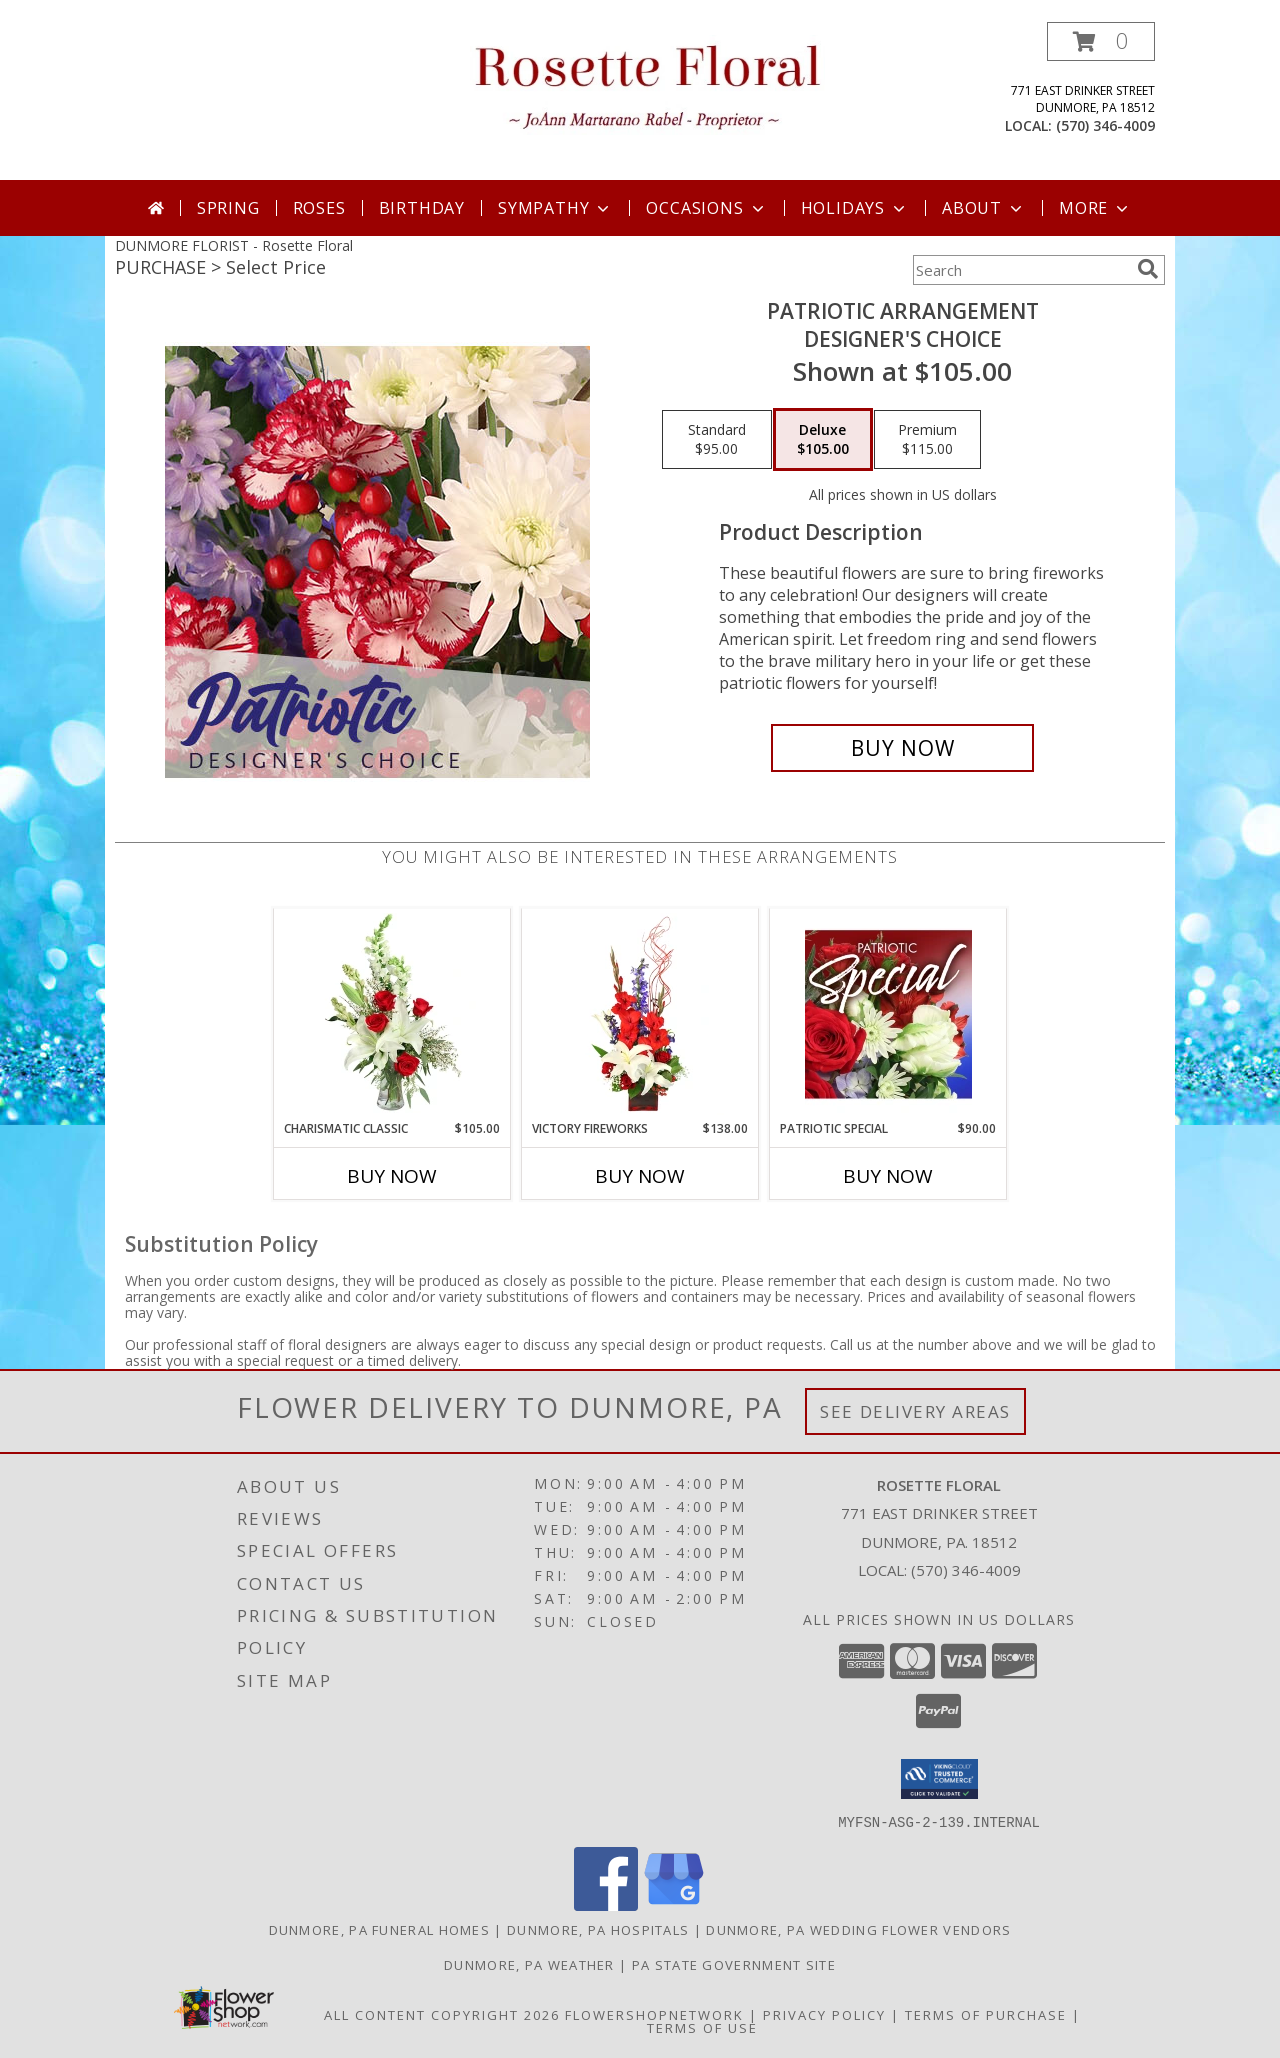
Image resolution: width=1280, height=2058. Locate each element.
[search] (1148, 269)
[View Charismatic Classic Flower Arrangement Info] (392, 1014)
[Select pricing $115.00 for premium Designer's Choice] (927, 440)
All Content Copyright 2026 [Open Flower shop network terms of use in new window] (442, 2014)
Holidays (855, 208)
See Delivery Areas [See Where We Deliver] (915, 1411)
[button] (1101, 41)
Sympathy (555, 208)
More (1095, 208)
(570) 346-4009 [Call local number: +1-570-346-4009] (1105, 125)
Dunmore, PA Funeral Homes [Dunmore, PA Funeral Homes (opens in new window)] (380, 1929)
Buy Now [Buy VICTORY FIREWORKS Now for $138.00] (640, 1176)
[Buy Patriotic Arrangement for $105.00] (902, 748)
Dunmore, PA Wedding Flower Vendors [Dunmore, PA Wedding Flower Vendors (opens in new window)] (858, 1929)
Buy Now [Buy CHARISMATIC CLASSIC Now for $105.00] (392, 1176)
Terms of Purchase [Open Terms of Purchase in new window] (986, 2014)
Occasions (706, 208)
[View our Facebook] (606, 1904)
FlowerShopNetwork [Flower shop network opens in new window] (654, 2014)
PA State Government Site (734, 1964)
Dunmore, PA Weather (529, 1964)
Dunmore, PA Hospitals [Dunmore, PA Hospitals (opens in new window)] (598, 1929)
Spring (228, 208)
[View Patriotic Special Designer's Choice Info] (888, 1014)
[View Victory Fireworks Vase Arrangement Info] (640, 1014)
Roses (319, 208)
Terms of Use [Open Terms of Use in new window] (702, 2027)
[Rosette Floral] (647, 83)
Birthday (422, 208)
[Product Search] (1021, 270)
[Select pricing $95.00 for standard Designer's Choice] (717, 440)
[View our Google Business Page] (674, 1904)
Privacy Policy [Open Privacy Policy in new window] (824, 2014)
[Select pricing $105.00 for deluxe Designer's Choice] (823, 440)
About (984, 208)
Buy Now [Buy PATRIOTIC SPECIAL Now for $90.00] (888, 1176)
